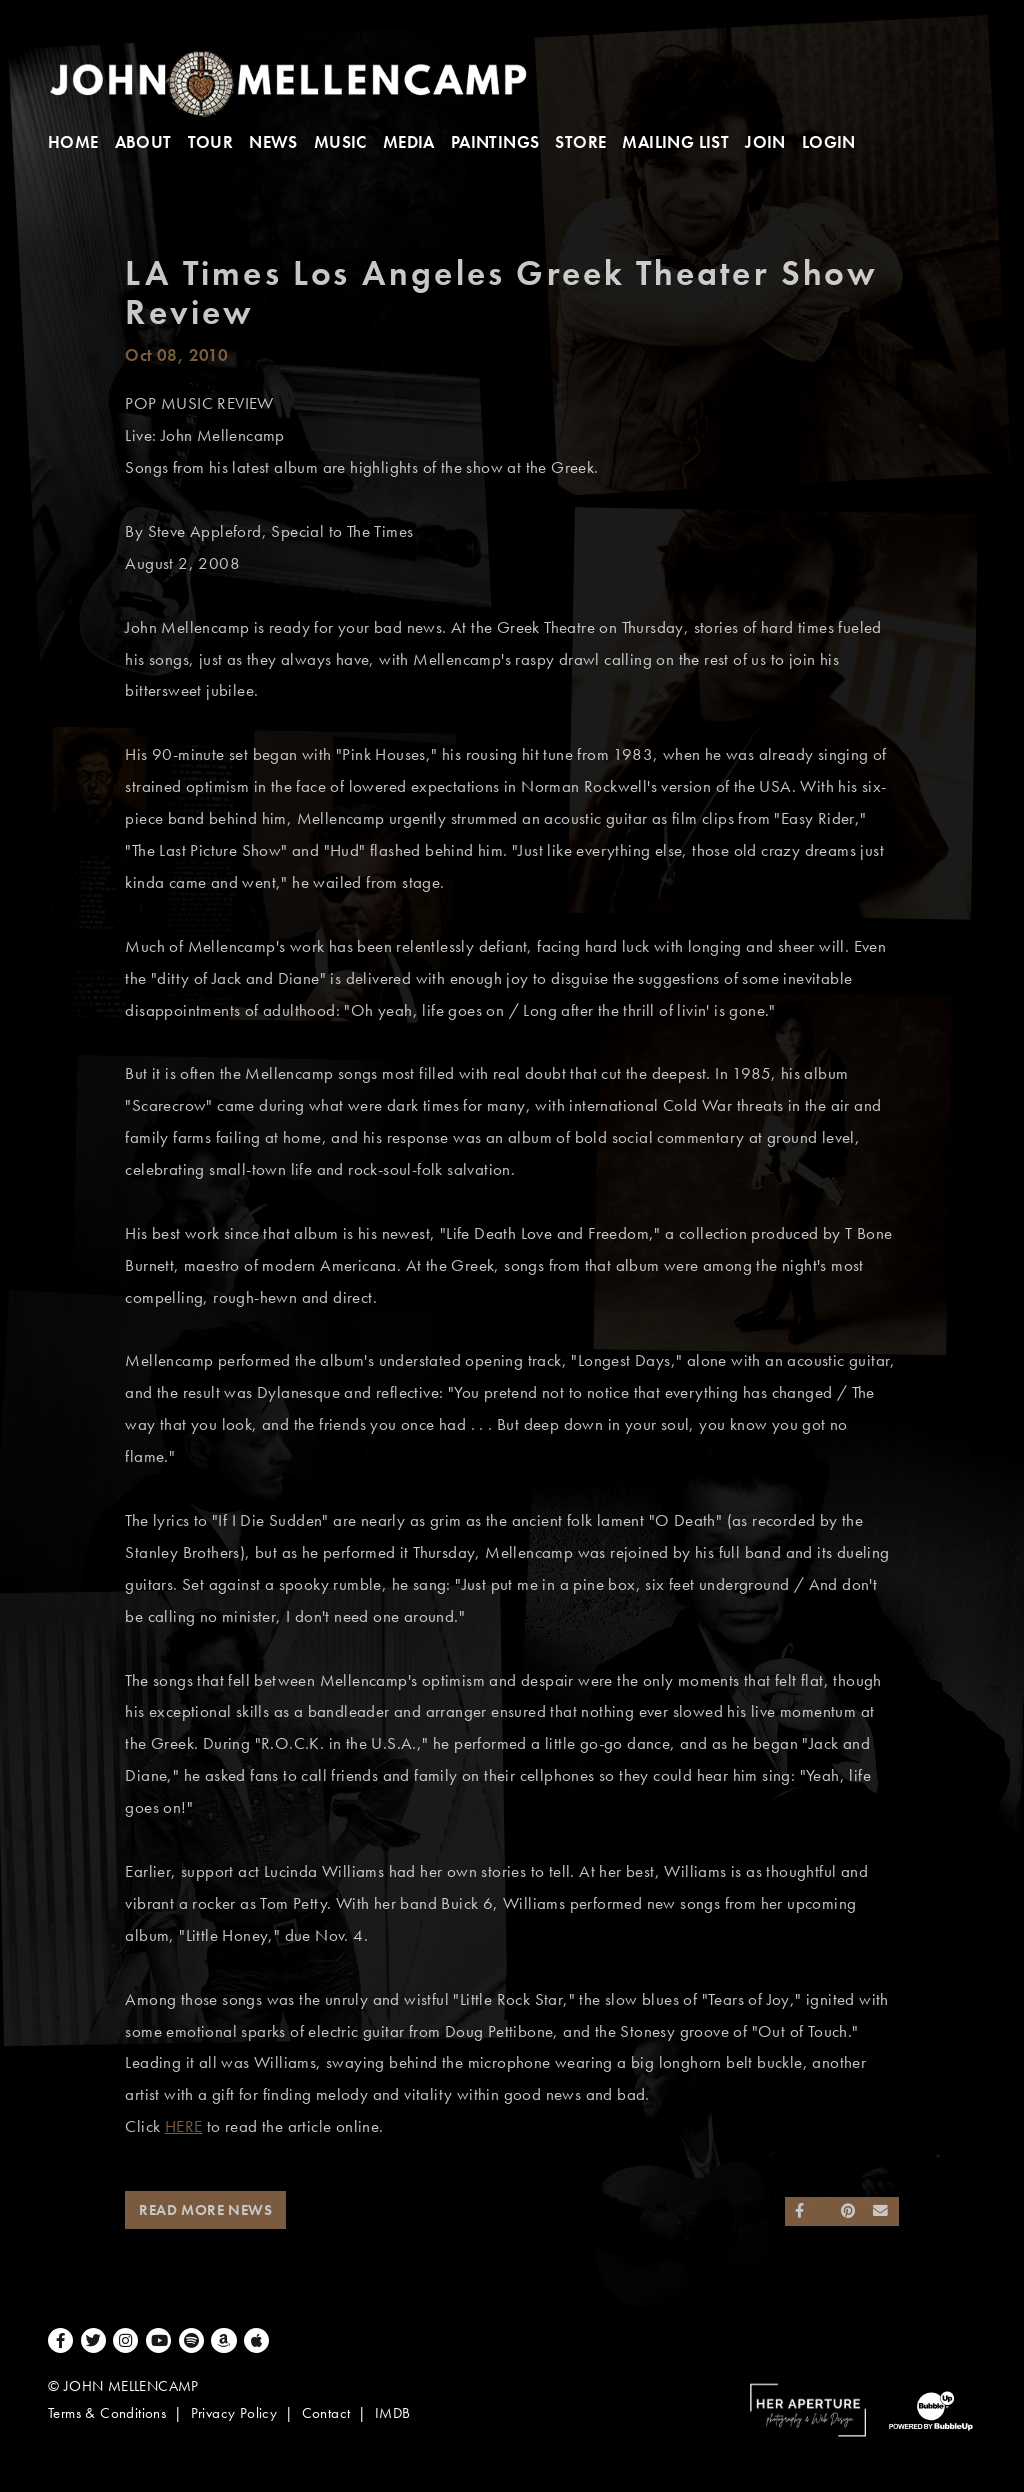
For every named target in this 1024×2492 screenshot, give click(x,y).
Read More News (205, 2210)
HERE (184, 2126)
